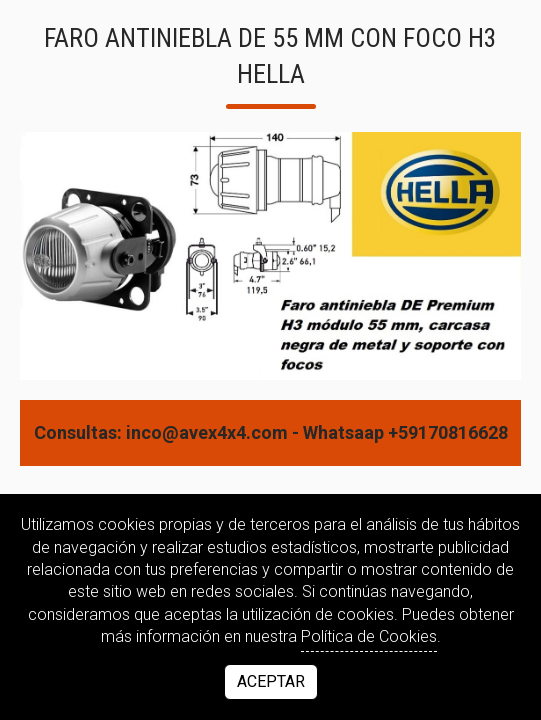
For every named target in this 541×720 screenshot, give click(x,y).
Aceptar (271, 681)
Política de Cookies (369, 636)
